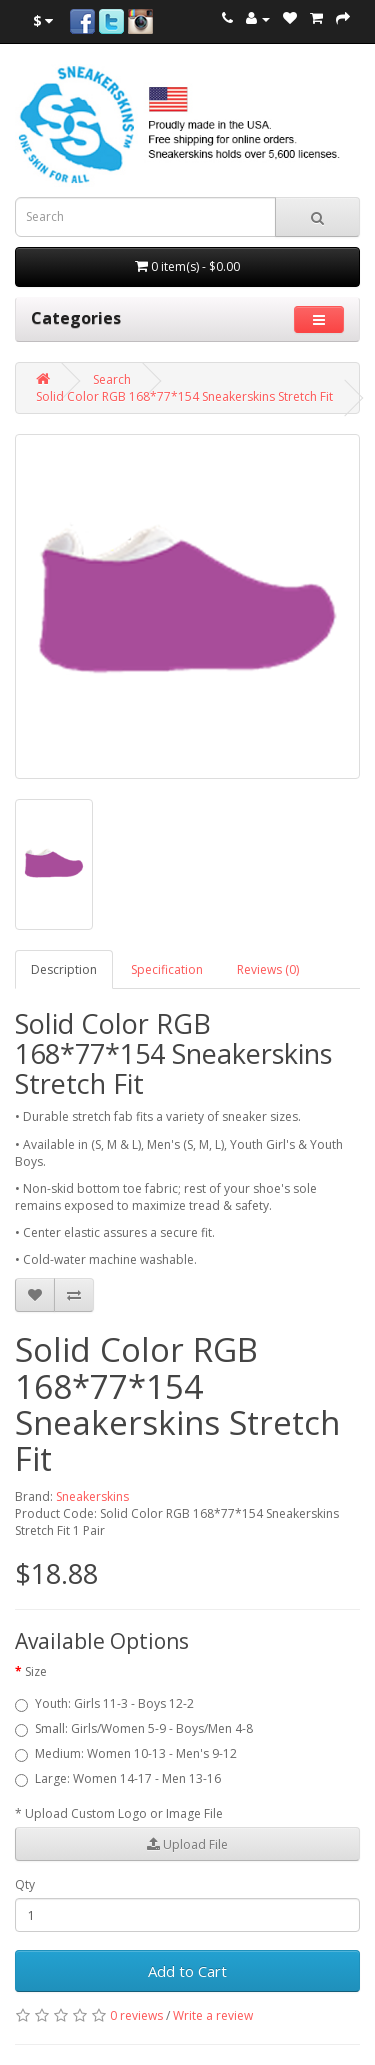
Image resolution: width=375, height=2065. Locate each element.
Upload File (187, 1844)
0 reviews (136, 2015)
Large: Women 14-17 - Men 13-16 (118, 1778)
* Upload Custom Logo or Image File (119, 1813)
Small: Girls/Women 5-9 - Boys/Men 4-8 (134, 1728)
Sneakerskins (92, 1496)
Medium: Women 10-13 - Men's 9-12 (126, 1753)
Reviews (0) (268, 969)
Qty (25, 1884)
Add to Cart (187, 1971)
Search (112, 379)
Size (36, 1671)
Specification (167, 969)
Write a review (213, 2015)
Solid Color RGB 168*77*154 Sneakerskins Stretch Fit (184, 396)
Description (64, 969)
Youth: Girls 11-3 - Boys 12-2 (104, 1703)
